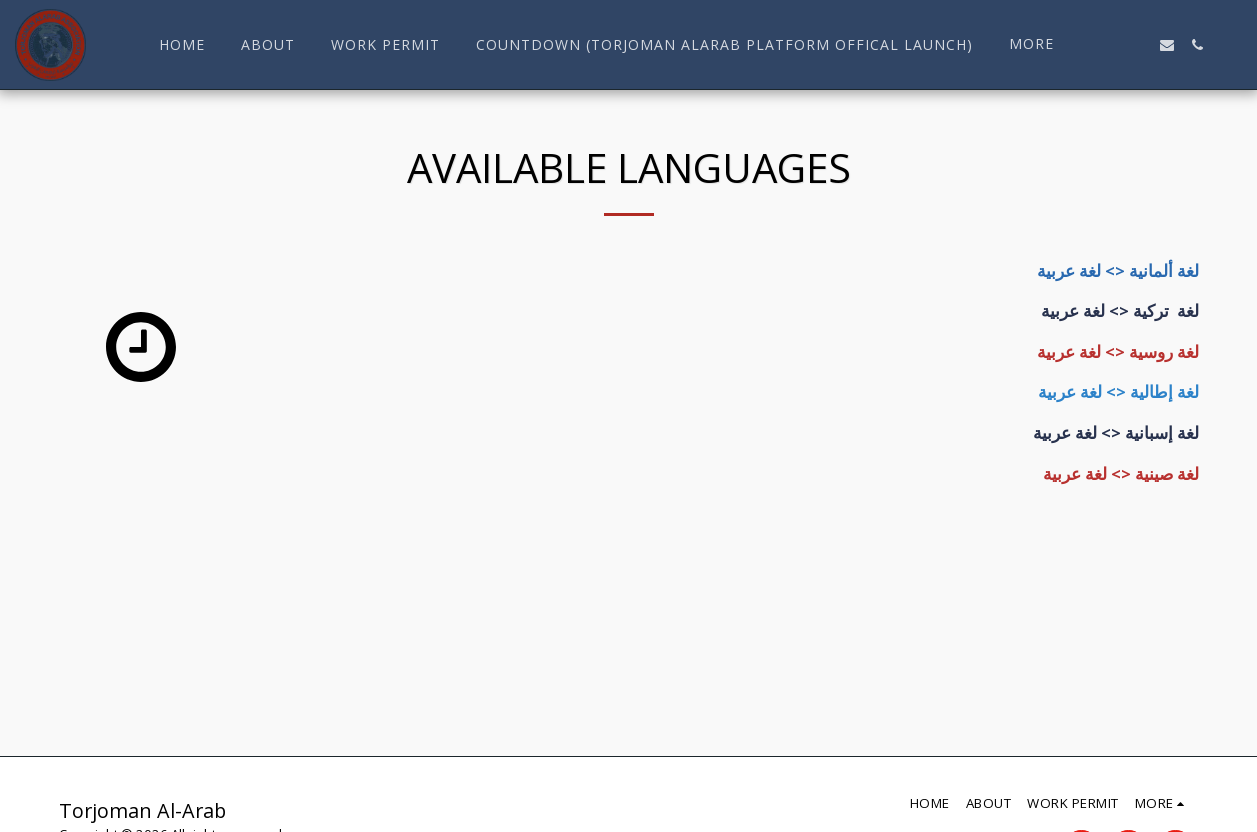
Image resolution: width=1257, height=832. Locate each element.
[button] (1107, 45)
